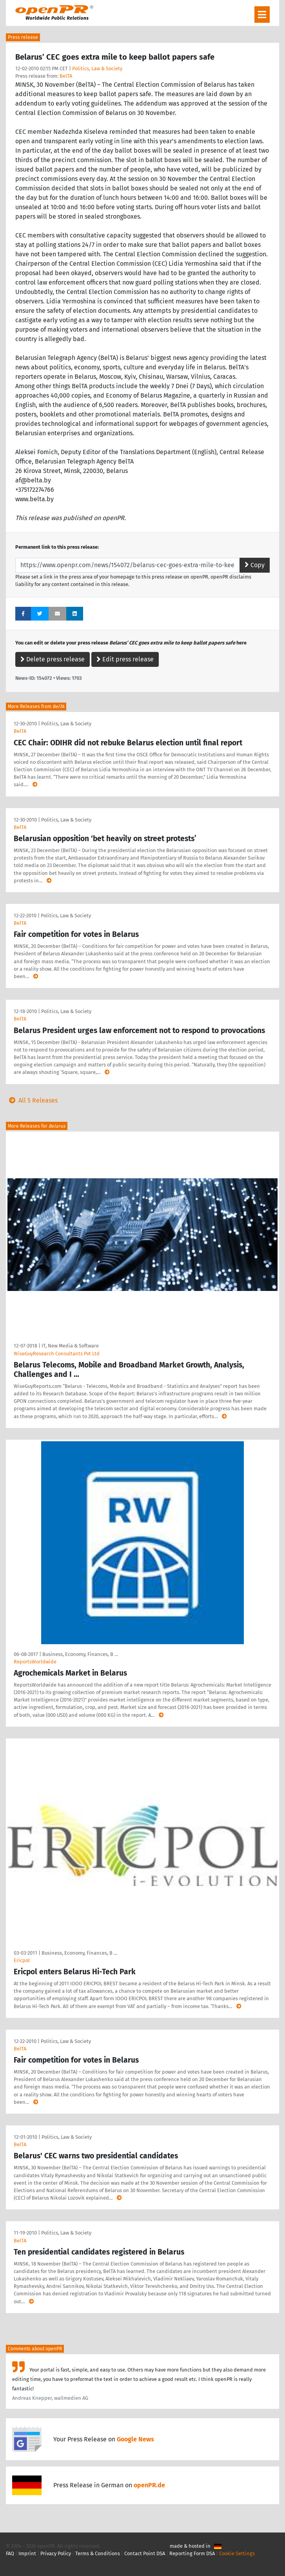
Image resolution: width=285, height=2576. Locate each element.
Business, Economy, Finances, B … (80, 1654)
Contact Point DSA (144, 2553)
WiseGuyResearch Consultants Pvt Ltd (57, 1353)
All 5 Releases (32, 1100)
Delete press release (52, 659)
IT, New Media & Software (70, 1346)
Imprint (27, 2553)
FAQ (10, 2553)
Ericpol (22, 1960)
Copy (255, 565)
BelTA (66, 76)
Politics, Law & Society (97, 68)
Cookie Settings (237, 2553)
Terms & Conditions (97, 2553)
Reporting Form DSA (192, 2553)
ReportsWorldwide (35, 1662)
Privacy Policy (55, 2553)
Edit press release (125, 659)
